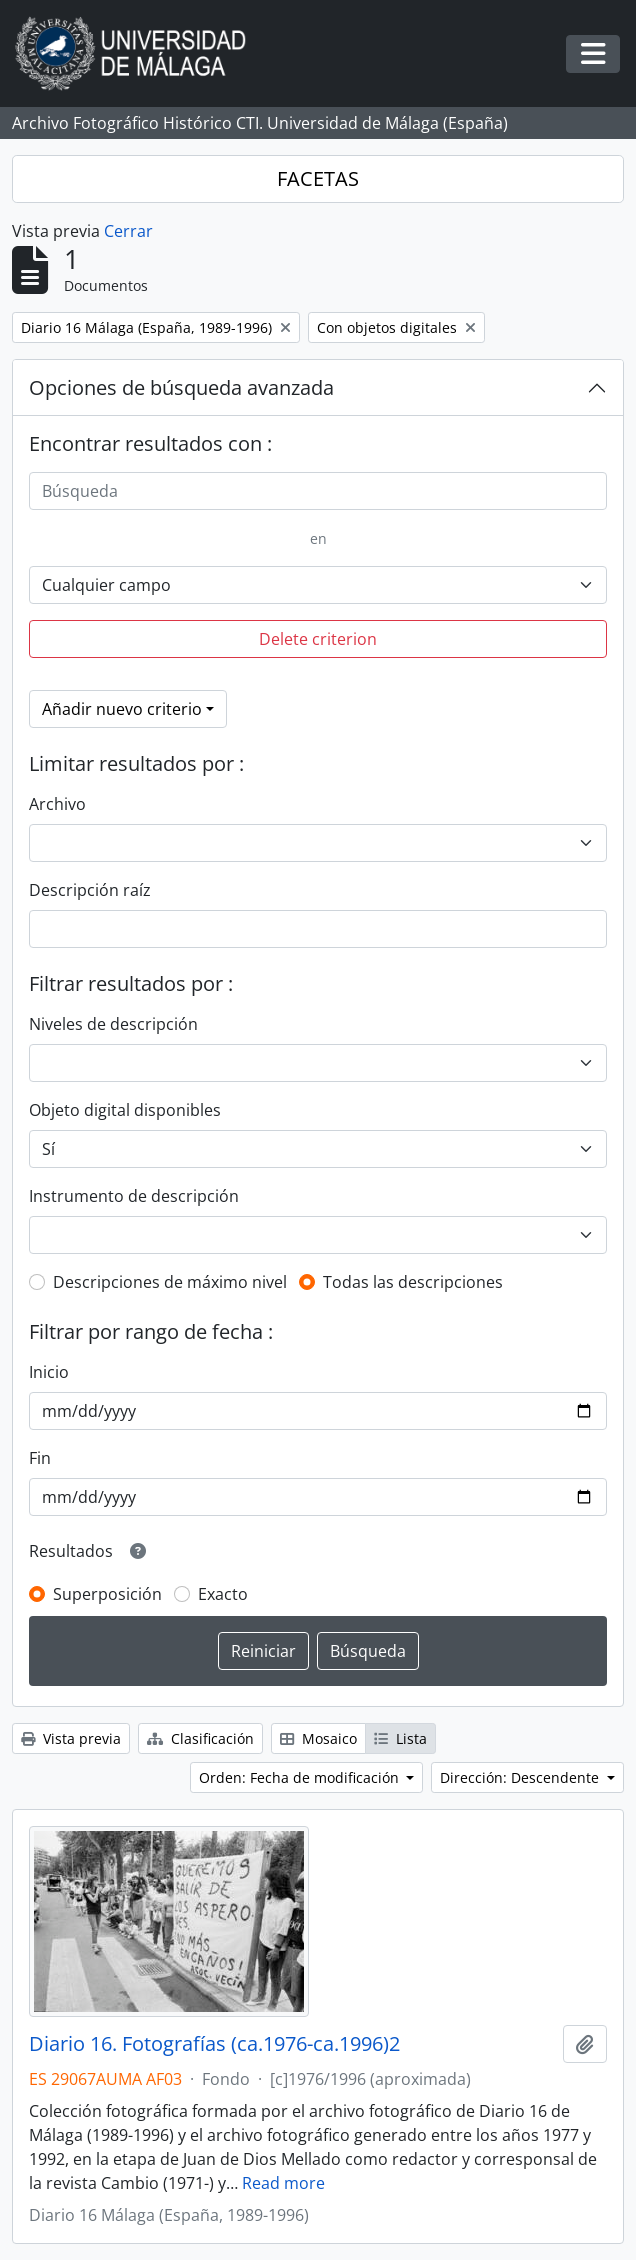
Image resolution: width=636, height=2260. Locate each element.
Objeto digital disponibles (125, 1110)
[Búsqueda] (318, 491)
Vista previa (71, 1738)
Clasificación (200, 1738)
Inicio (49, 1372)
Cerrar (128, 231)
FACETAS (318, 178)
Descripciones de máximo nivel (170, 1282)
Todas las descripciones (413, 1282)
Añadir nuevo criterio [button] (122, 709)
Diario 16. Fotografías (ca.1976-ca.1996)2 (214, 2044)
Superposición (107, 1594)
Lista (400, 1738)
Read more (283, 2183)
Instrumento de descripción (134, 1196)
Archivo (57, 804)
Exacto (223, 1594)
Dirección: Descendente (521, 1777)
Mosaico (318, 1738)
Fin (40, 1458)
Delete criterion (318, 639)
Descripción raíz (90, 890)
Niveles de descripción (113, 1024)
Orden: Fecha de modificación (301, 1777)
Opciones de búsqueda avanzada (181, 387)
